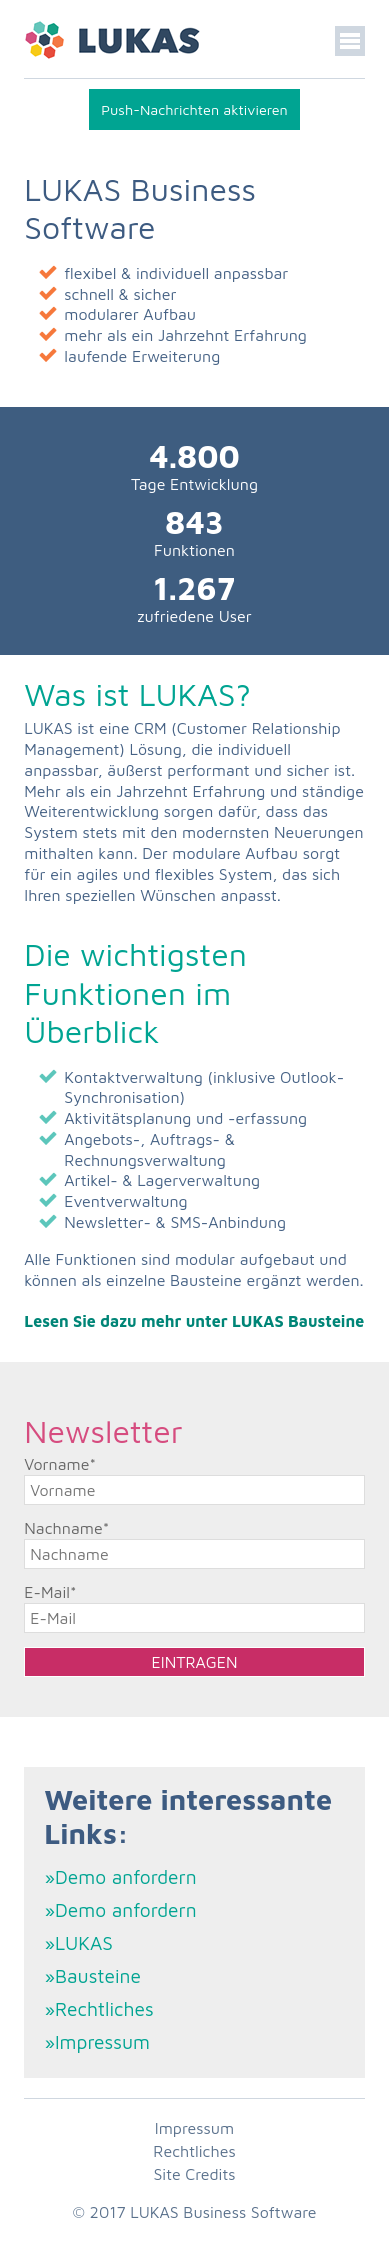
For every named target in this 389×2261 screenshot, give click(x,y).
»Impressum (97, 2041)
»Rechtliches (98, 2008)
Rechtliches (194, 2151)
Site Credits (194, 2174)
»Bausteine (92, 1975)
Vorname (60, 1464)
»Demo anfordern (120, 1876)
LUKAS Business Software (223, 2212)
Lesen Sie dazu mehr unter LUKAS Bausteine (194, 1321)
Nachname (66, 1528)
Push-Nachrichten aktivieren (194, 109)
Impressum (194, 2128)
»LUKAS (78, 1942)
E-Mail (50, 1592)
